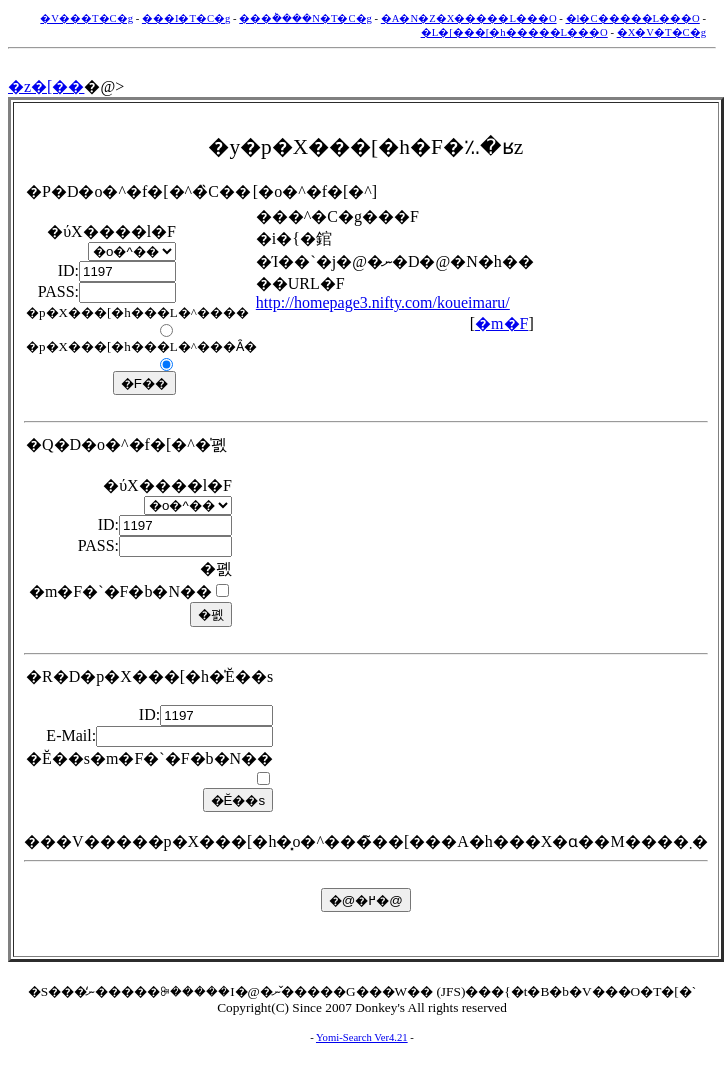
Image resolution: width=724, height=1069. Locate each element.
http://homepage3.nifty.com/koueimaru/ (383, 302)
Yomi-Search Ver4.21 (362, 1037)
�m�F (501, 323)
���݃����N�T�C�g (305, 18)
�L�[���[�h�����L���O (514, 32)
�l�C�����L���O (633, 18)
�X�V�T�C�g (661, 32)
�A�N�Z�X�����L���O (469, 18)
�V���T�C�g (86, 18)
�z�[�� (46, 86)
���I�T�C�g (186, 18)
